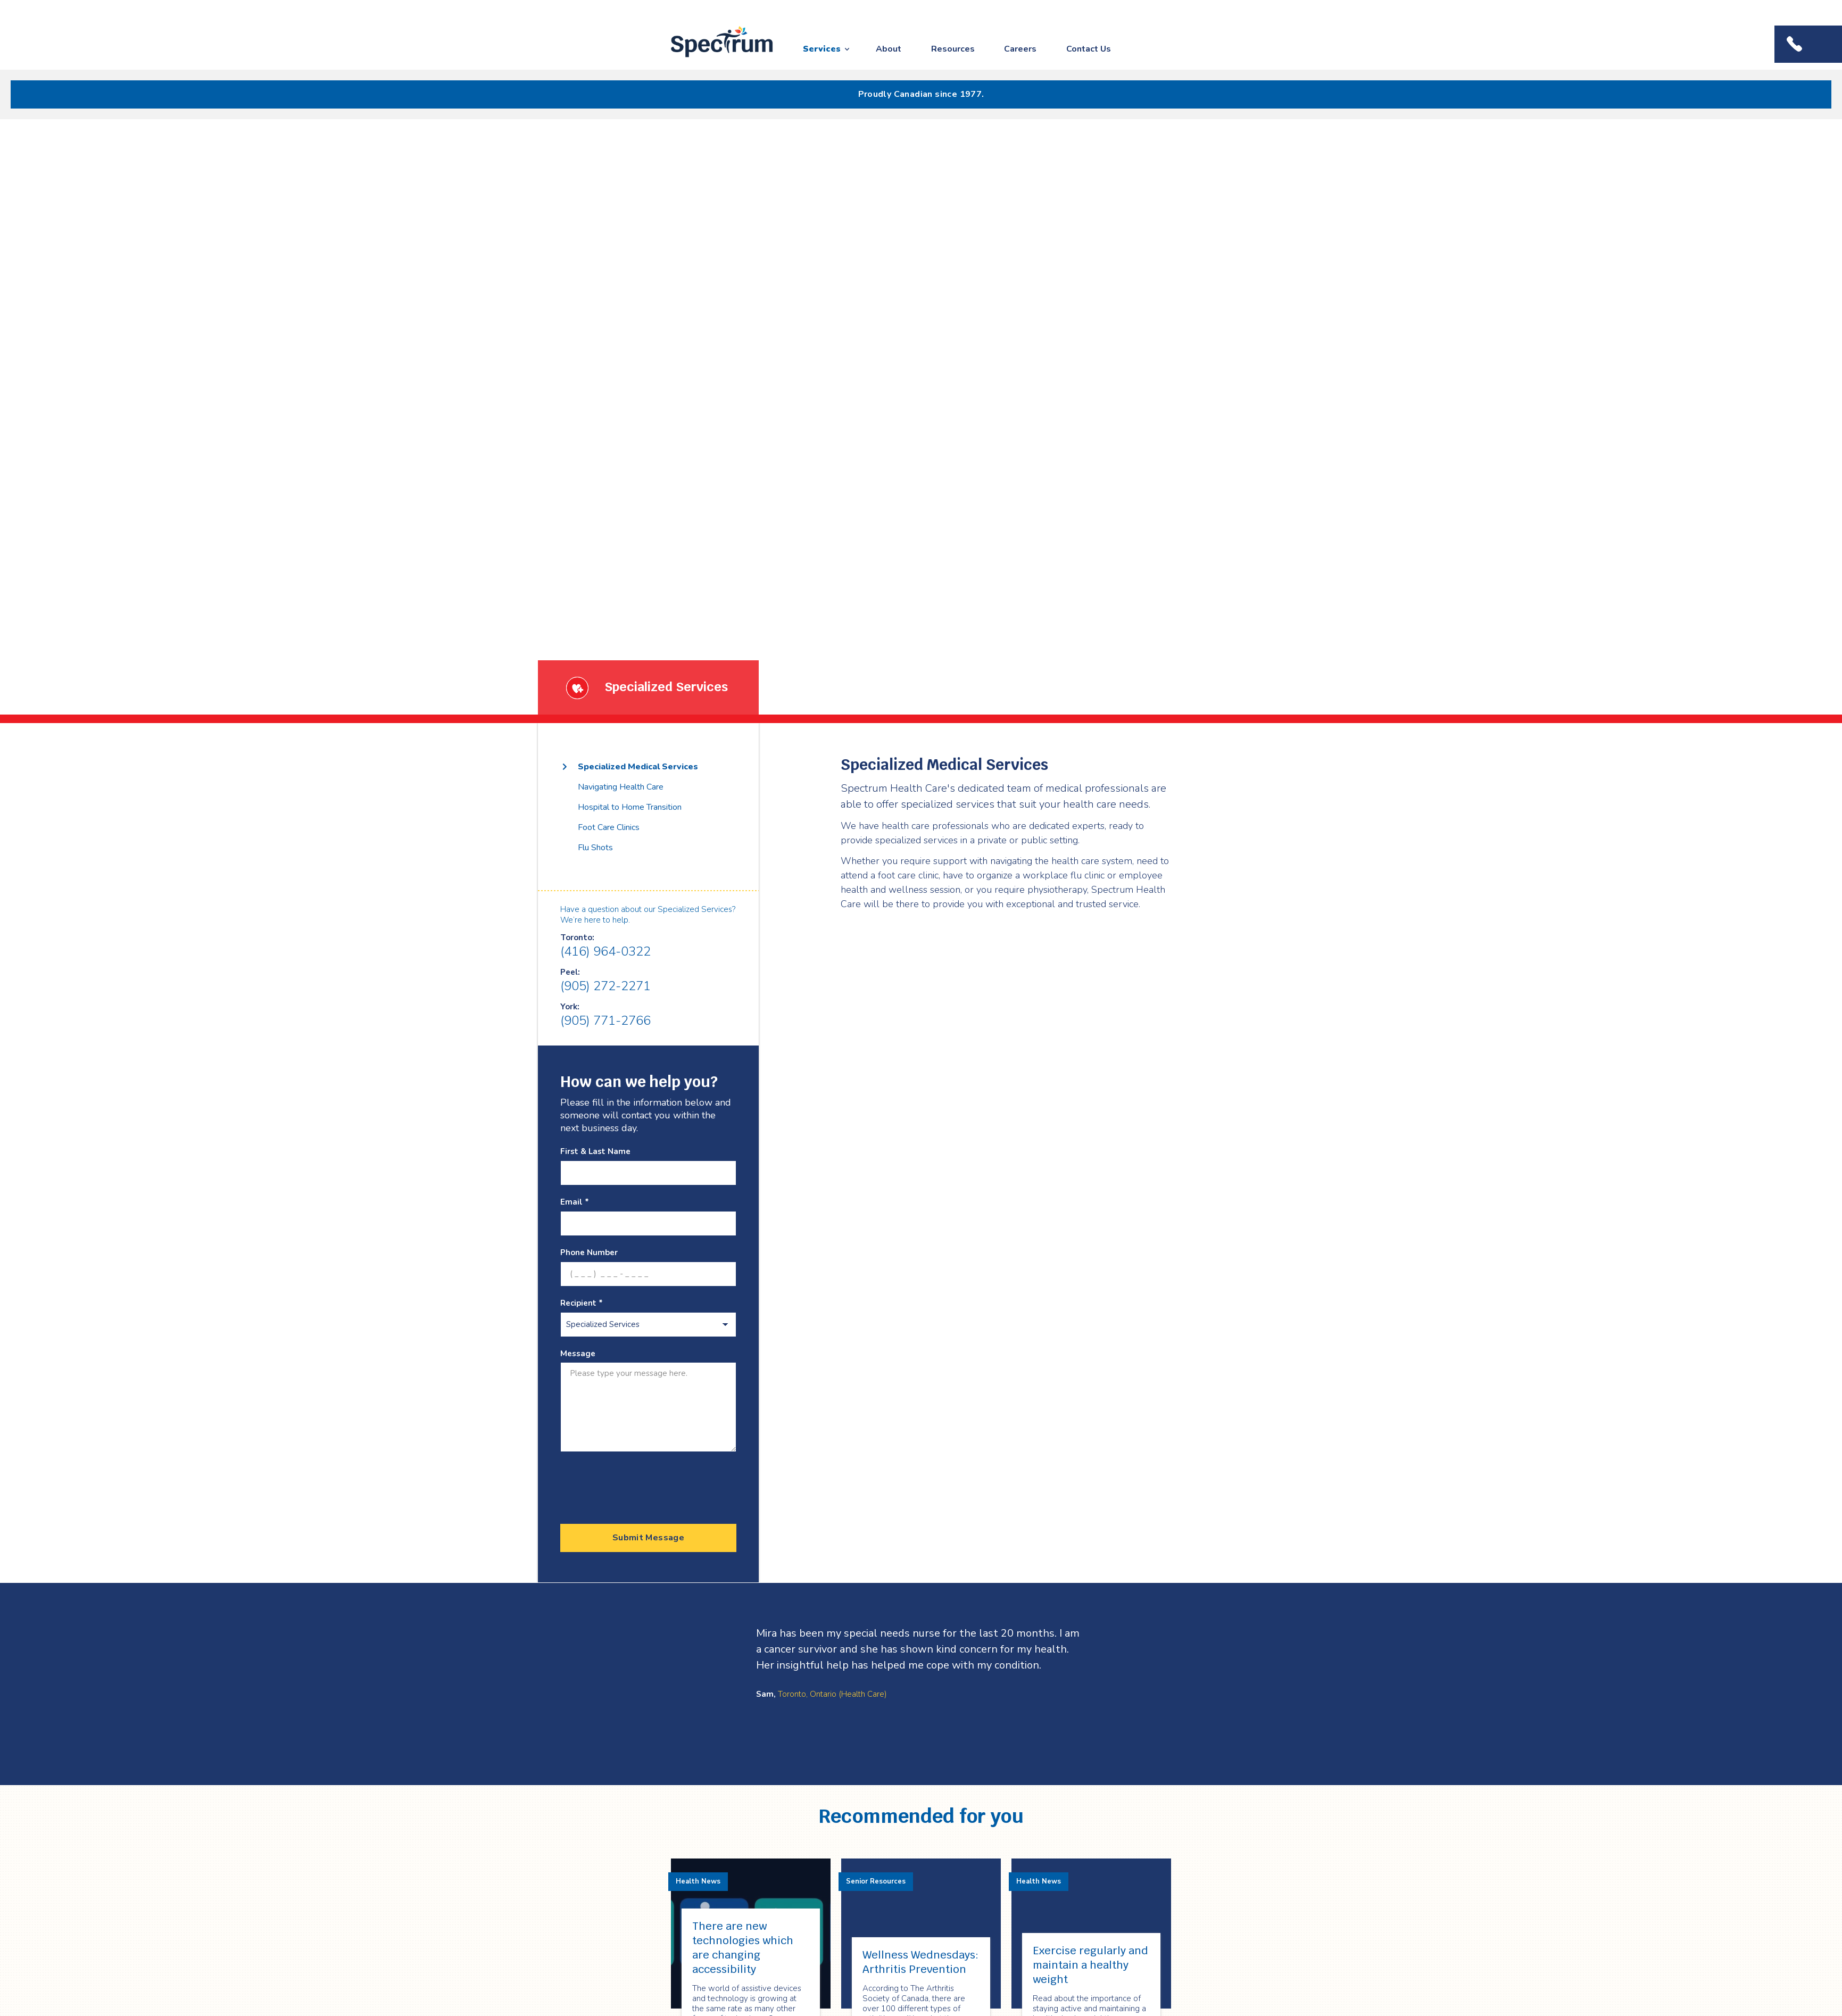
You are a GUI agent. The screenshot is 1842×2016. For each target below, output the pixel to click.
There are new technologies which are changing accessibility (742, 1947)
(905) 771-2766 (605, 1020)
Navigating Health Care (620, 787)
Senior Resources (876, 1881)
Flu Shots (595, 847)
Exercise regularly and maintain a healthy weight (1090, 1965)
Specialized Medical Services (638, 767)
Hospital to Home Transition (630, 807)
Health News (698, 1881)
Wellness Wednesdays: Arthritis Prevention (920, 1962)
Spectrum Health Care (712, 57)
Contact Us (1088, 49)
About (888, 49)
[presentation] (641, 1484)
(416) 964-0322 (605, 951)
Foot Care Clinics (609, 827)
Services (822, 49)
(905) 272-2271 (605, 985)
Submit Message (648, 1538)
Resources (953, 49)
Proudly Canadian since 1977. (921, 94)
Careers (1020, 49)
